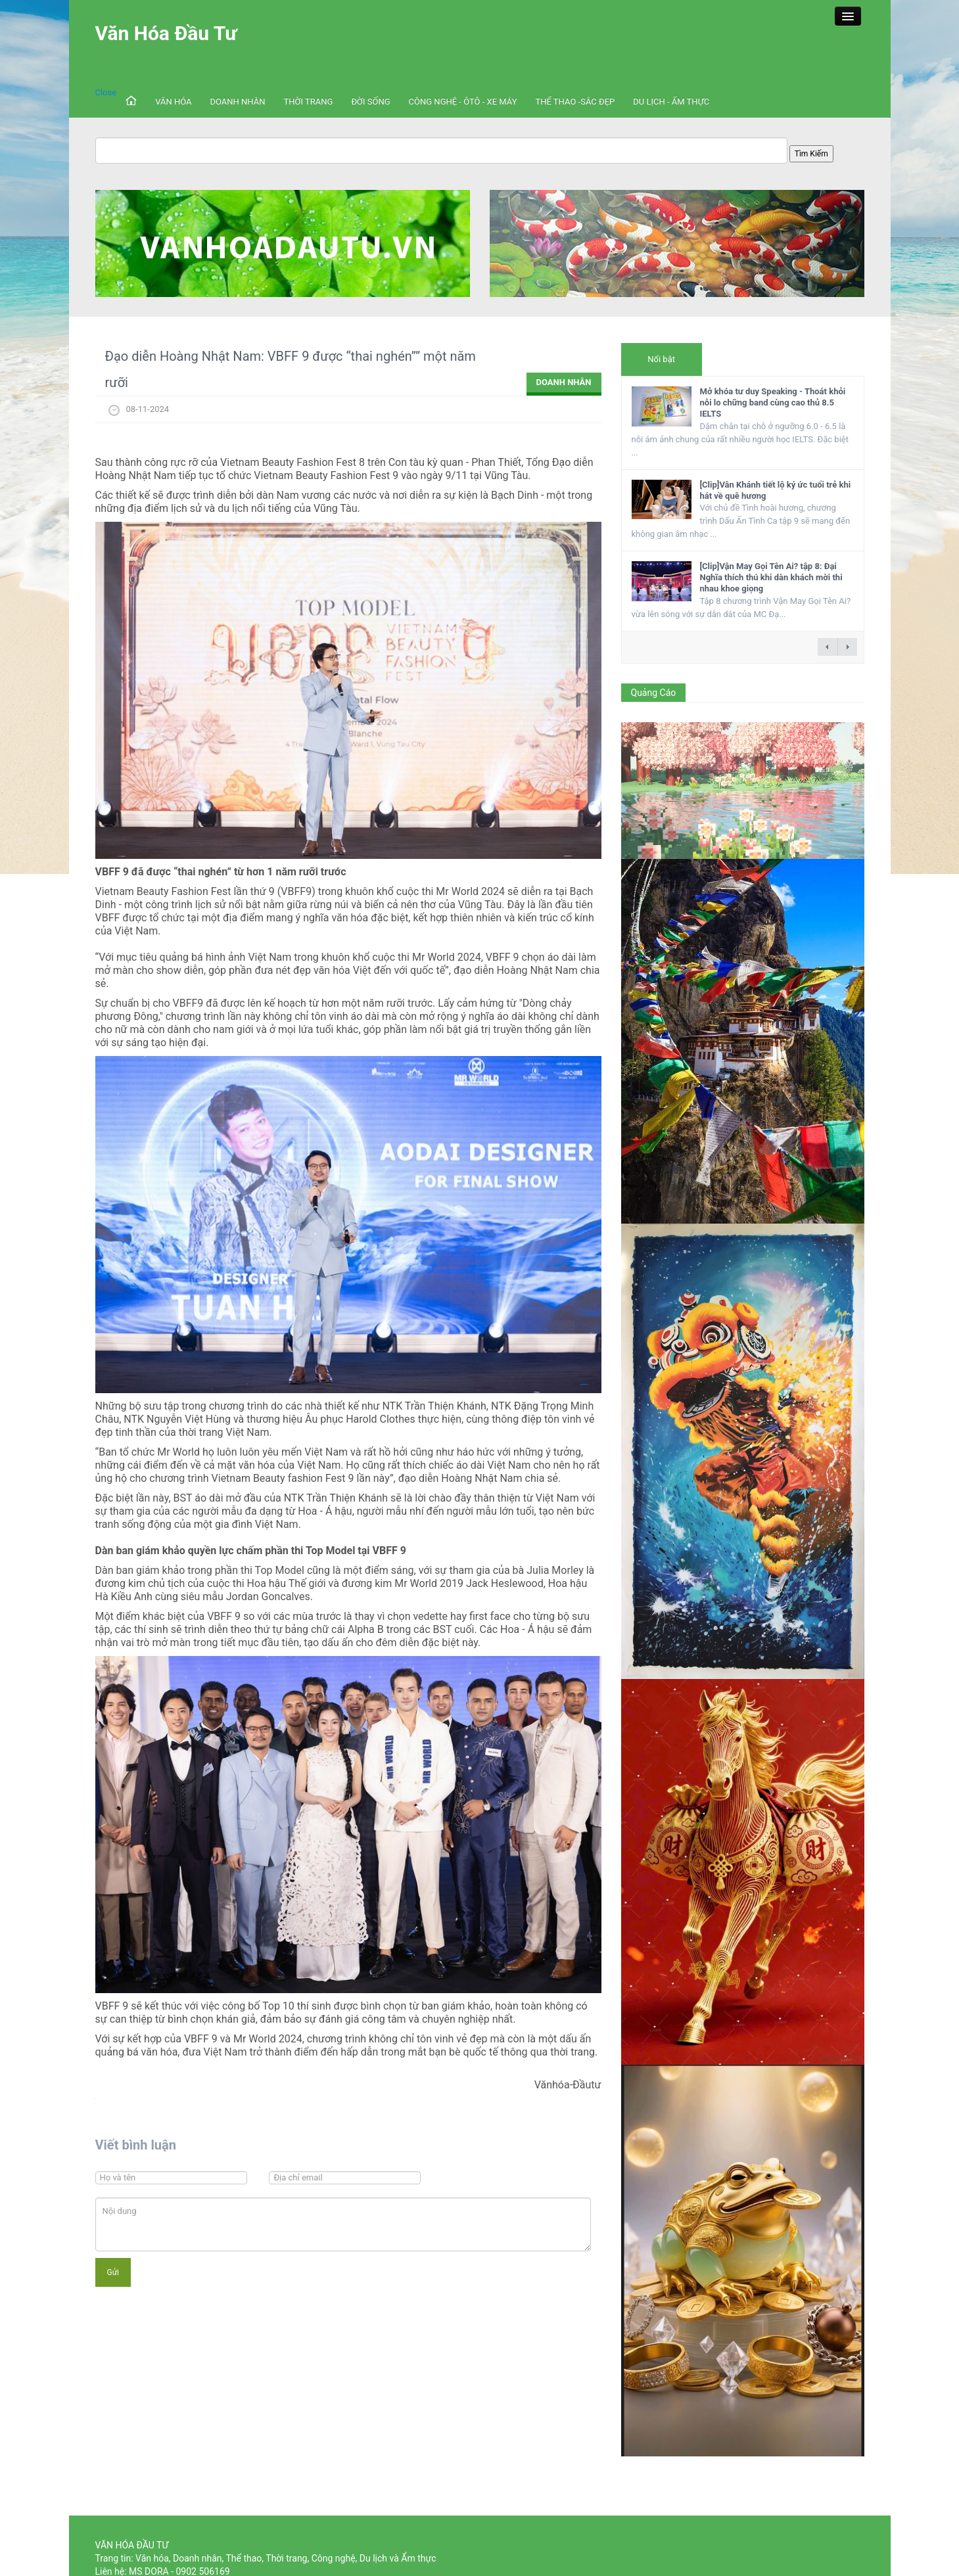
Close (106, 92)
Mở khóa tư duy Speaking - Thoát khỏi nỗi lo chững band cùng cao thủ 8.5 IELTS (773, 402)
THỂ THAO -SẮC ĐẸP (575, 101)
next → (847, 647)
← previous (827, 647)
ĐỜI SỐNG (370, 101)
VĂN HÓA (173, 101)
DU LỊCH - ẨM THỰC (671, 101)
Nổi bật (661, 359)
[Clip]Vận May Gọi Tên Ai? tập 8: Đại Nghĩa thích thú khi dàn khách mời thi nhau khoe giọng (771, 577)
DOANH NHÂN (238, 101)
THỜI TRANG (308, 101)
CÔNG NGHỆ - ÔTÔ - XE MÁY (463, 101)
